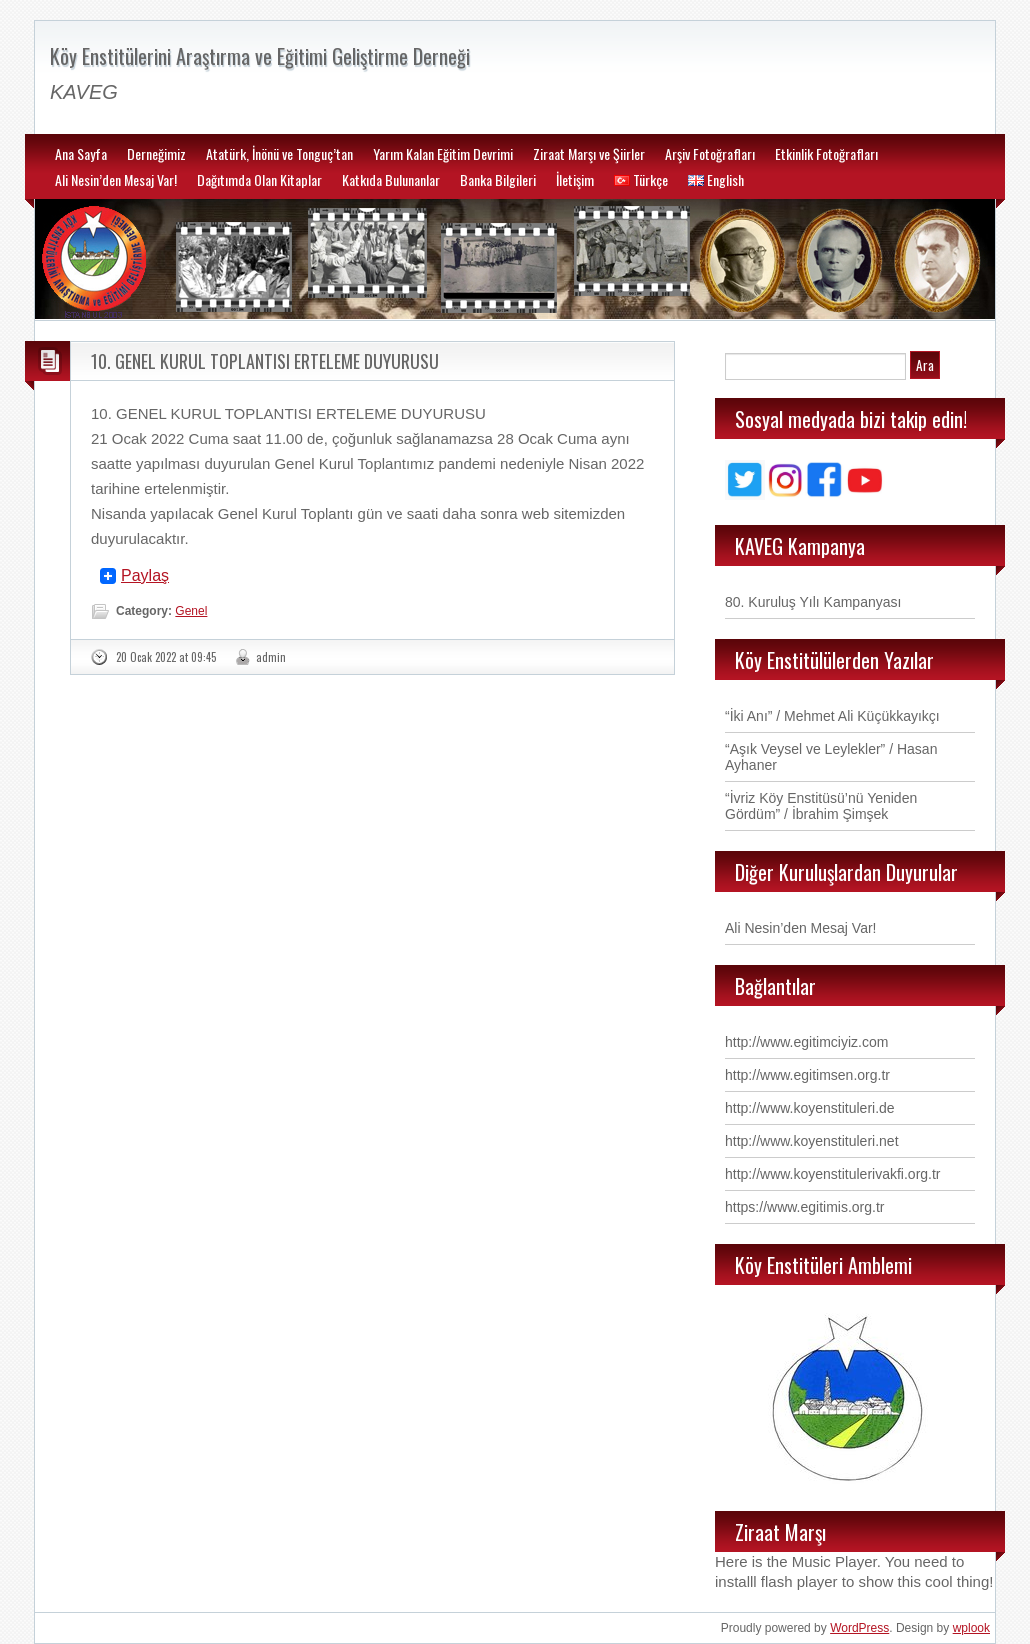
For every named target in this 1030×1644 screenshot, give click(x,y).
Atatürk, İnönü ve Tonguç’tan (279, 153)
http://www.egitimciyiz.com (806, 1042)
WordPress (859, 1628)
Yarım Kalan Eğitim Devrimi (443, 153)
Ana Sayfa (81, 153)
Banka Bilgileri (498, 179)
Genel (191, 611)
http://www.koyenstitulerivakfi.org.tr (833, 1174)
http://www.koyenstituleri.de (810, 1108)
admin (271, 657)
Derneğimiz (156, 153)
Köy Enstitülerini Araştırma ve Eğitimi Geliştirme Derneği (260, 56)
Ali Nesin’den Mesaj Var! (116, 179)
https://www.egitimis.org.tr (805, 1207)
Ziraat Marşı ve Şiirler (589, 153)
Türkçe (641, 179)
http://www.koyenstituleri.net (812, 1141)
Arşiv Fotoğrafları (710, 153)
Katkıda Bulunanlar (391, 179)
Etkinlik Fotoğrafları (826, 153)
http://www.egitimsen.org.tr (807, 1075)
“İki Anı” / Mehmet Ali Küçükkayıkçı (832, 716)
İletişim (575, 179)
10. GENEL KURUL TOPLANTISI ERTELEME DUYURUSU (265, 361)
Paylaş (145, 576)
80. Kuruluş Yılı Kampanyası (813, 602)
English (716, 179)
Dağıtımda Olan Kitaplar (259, 179)
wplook (971, 1628)
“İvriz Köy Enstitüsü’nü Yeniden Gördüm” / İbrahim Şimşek (821, 806)
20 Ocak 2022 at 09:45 (166, 657)
